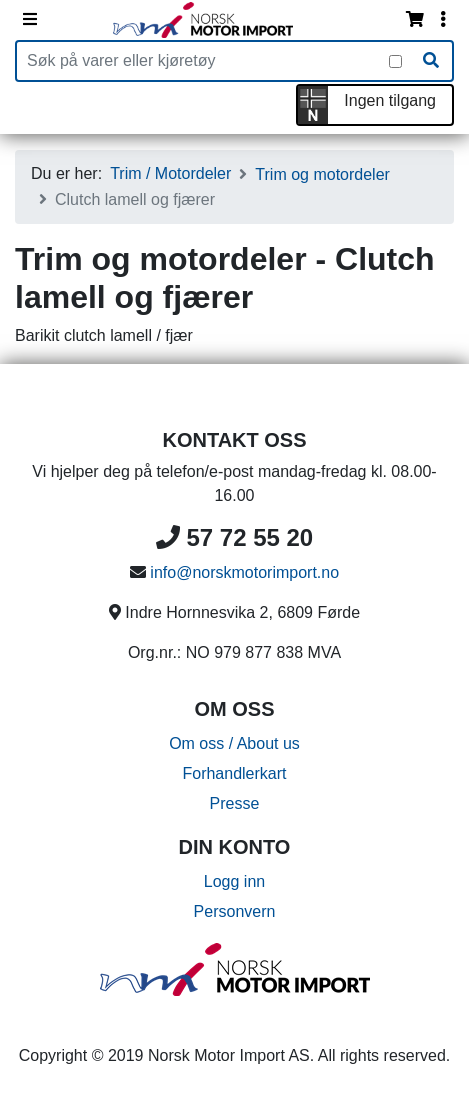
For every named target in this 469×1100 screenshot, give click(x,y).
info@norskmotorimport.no (244, 572)
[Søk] (431, 61)
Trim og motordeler (322, 174)
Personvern (235, 911)
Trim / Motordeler (170, 173)
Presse (235, 803)
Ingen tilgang (390, 100)
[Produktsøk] (203, 61)
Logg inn (234, 881)
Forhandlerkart (234, 773)
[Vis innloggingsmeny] (443, 20)
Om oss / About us (234, 743)
